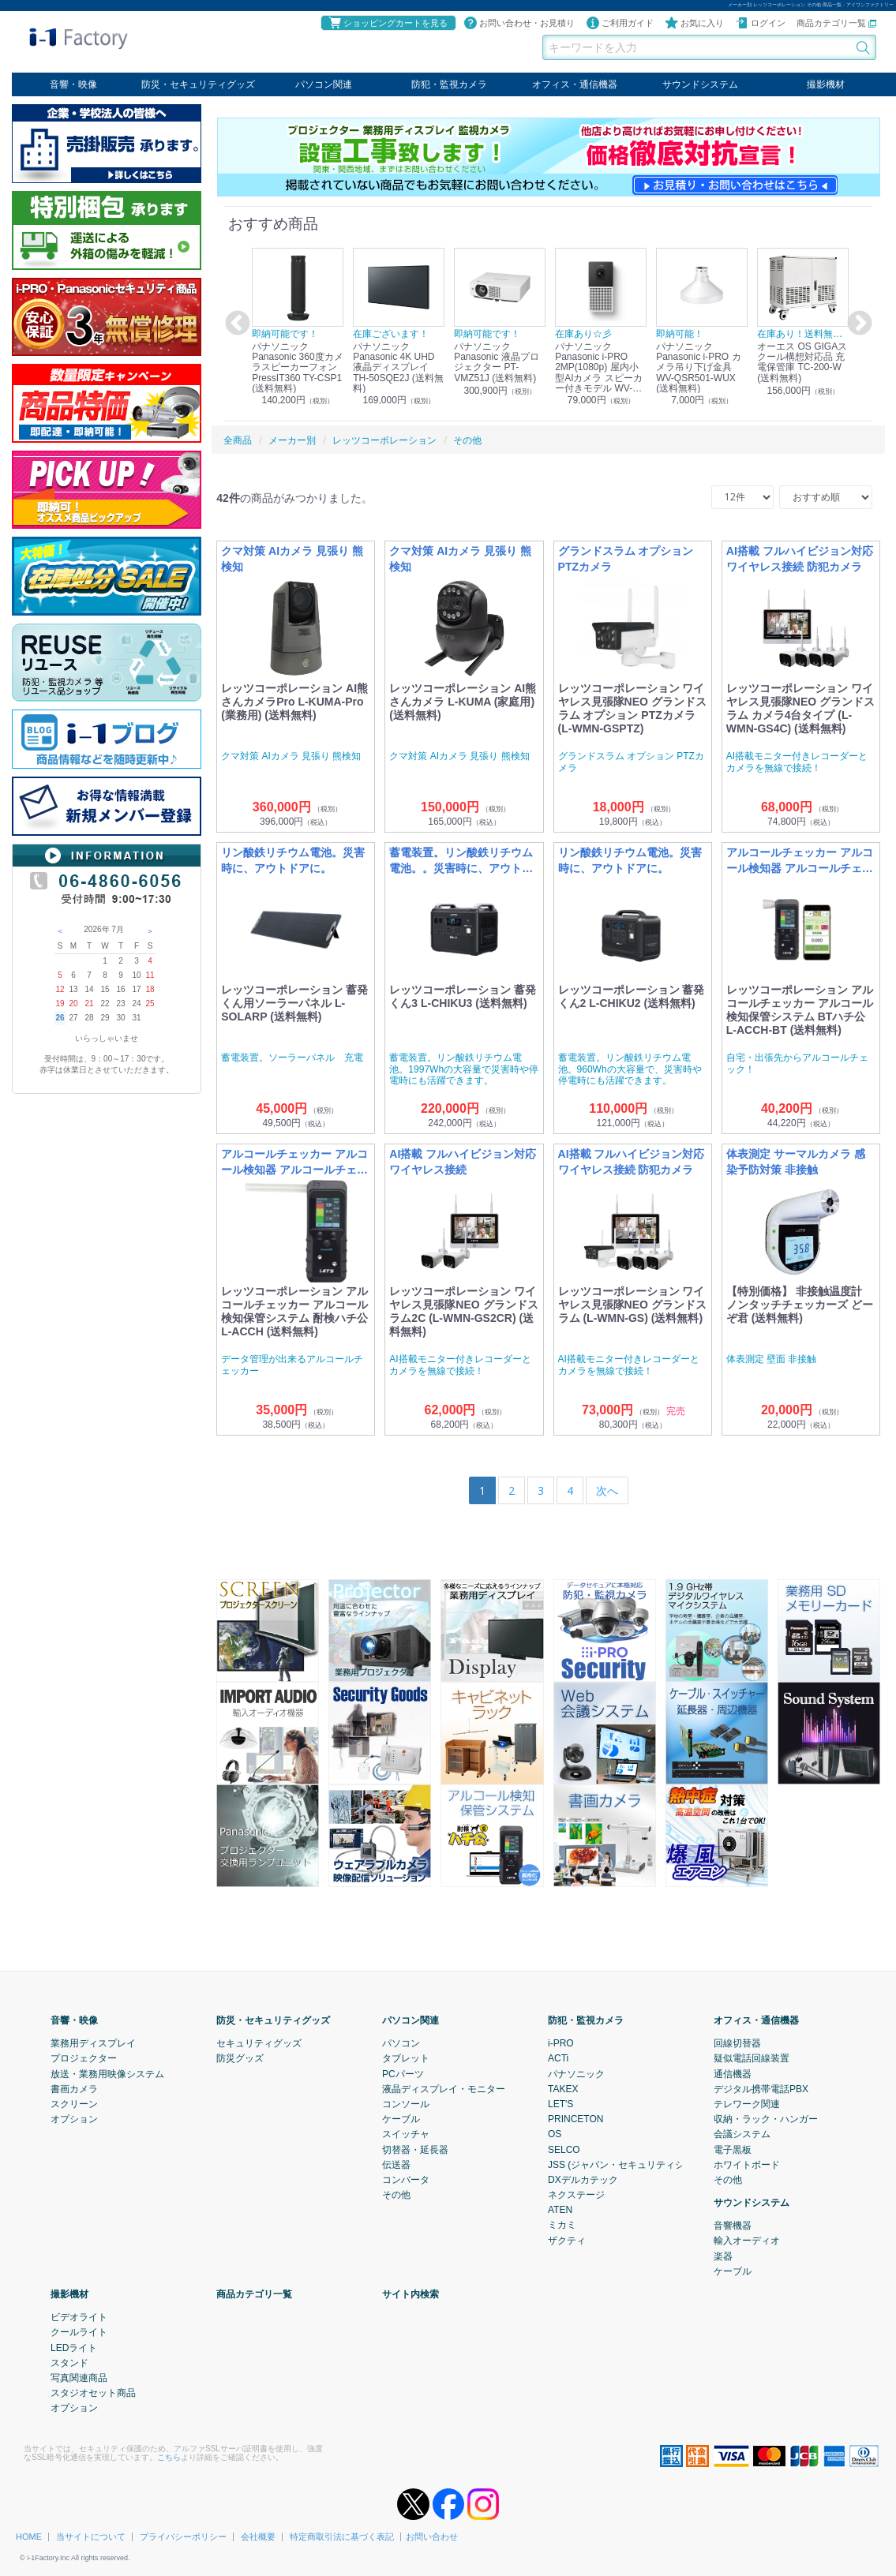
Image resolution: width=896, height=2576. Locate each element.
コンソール (405, 2104)
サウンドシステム (700, 84)
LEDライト (74, 2347)
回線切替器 (737, 2043)
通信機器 (733, 2073)
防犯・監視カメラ (449, 84)
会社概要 (258, 2536)
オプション (74, 2119)
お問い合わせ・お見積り (519, 23)
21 (88, 1003)
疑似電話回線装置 (751, 2058)
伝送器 (396, 2164)
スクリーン (74, 2104)
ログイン (760, 23)
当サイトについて (91, 2536)
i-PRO (561, 2043)
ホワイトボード (747, 2164)
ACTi (558, 2058)
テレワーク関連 (747, 2104)
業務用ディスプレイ (93, 2043)
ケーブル (401, 2119)
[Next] (607, 1490)
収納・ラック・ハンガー (766, 2119)
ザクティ (567, 2239)
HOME (29, 2536)
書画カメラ (74, 2089)
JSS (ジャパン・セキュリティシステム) (632, 2164)
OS (554, 2134)
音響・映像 (73, 84)
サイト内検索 (410, 2294)
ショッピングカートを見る (388, 23)
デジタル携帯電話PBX (761, 2089)
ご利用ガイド (620, 23)
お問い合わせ (432, 2536)
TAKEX (563, 2089)
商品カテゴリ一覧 (836, 23)
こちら (169, 2456)
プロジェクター (84, 2058)
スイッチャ (405, 2134)
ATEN (560, 2209)
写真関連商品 (79, 2377)
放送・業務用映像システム (107, 2073)
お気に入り (694, 23)
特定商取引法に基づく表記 (342, 2536)
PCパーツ (403, 2073)
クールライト (79, 2332)
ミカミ (562, 2224)
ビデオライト (79, 2317)
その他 (396, 2194)
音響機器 (733, 2225)
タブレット (405, 2058)
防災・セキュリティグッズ (198, 84)
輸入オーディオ (747, 2240)
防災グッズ (240, 2058)
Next (857, 323)
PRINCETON (575, 2119)
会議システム (742, 2134)
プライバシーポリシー (183, 2536)
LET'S (560, 2104)
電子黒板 (733, 2149)
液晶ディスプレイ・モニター (443, 2089)
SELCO (564, 2149)
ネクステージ (576, 2194)
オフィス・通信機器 (574, 84)
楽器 (723, 2255)
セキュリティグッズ (259, 2043)
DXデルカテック (583, 2179)
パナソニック (576, 2073)
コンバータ (405, 2179)
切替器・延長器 (415, 2149)
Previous (235, 323)
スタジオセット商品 (93, 2392)
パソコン (401, 2043)
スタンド (69, 2362)
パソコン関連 (323, 84)
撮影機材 (826, 84)
